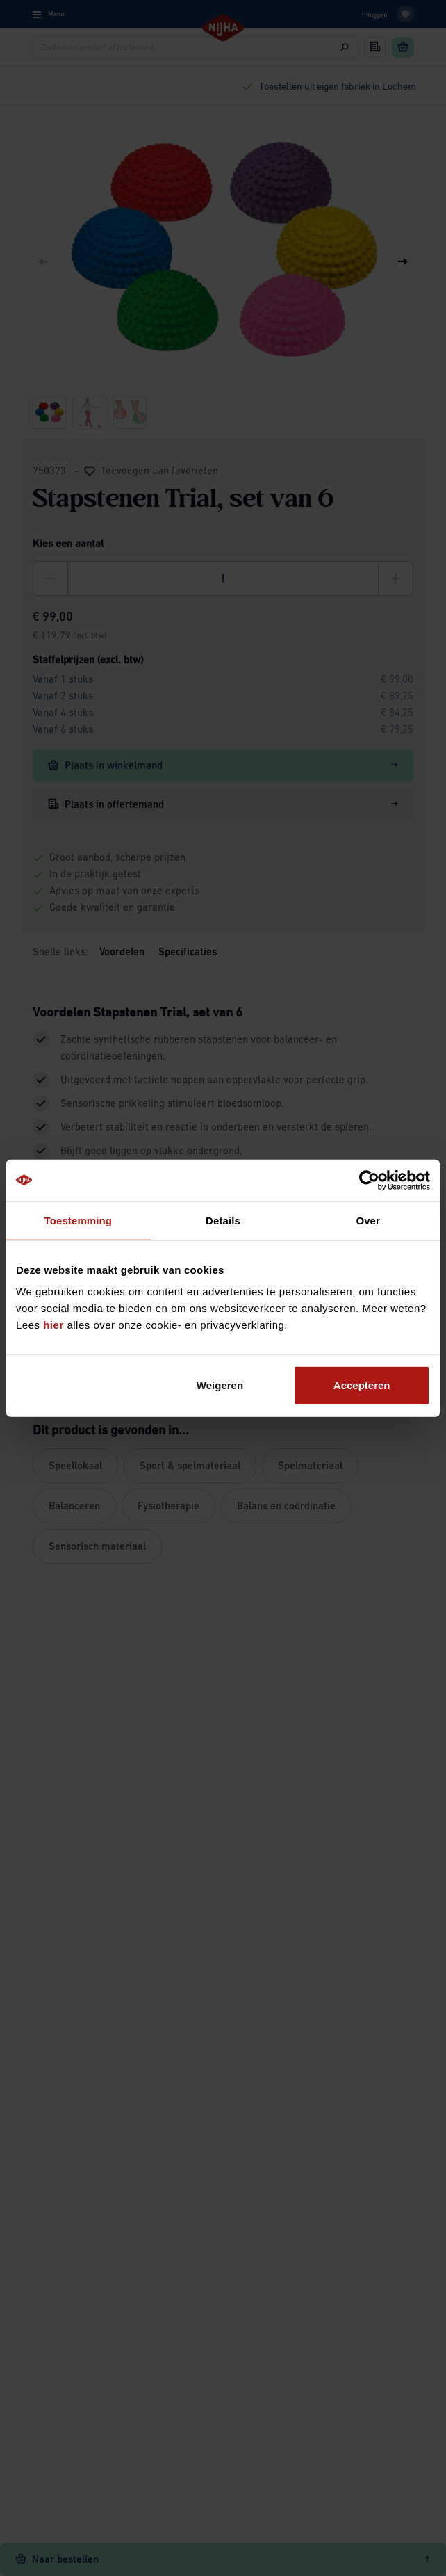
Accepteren (361, 1385)
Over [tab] (368, 1220)
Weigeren (220, 1385)
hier (53, 1325)
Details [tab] (223, 1220)
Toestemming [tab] (78, 1220)
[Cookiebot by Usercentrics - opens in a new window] (369, 1179)
